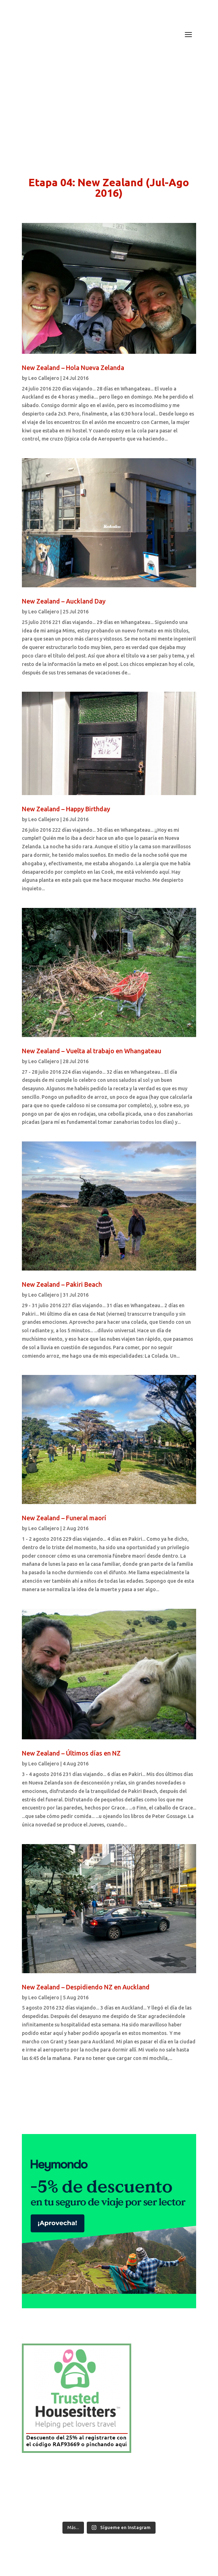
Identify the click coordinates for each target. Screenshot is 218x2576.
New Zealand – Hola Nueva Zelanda (73, 367)
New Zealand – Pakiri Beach (62, 1284)
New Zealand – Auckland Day (63, 601)
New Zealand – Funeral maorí (64, 1517)
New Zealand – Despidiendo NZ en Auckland (86, 1986)
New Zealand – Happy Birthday (66, 808)
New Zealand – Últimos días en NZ (71, 1753)
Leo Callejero (43, 378)
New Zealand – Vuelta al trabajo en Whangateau (91, 1050)
